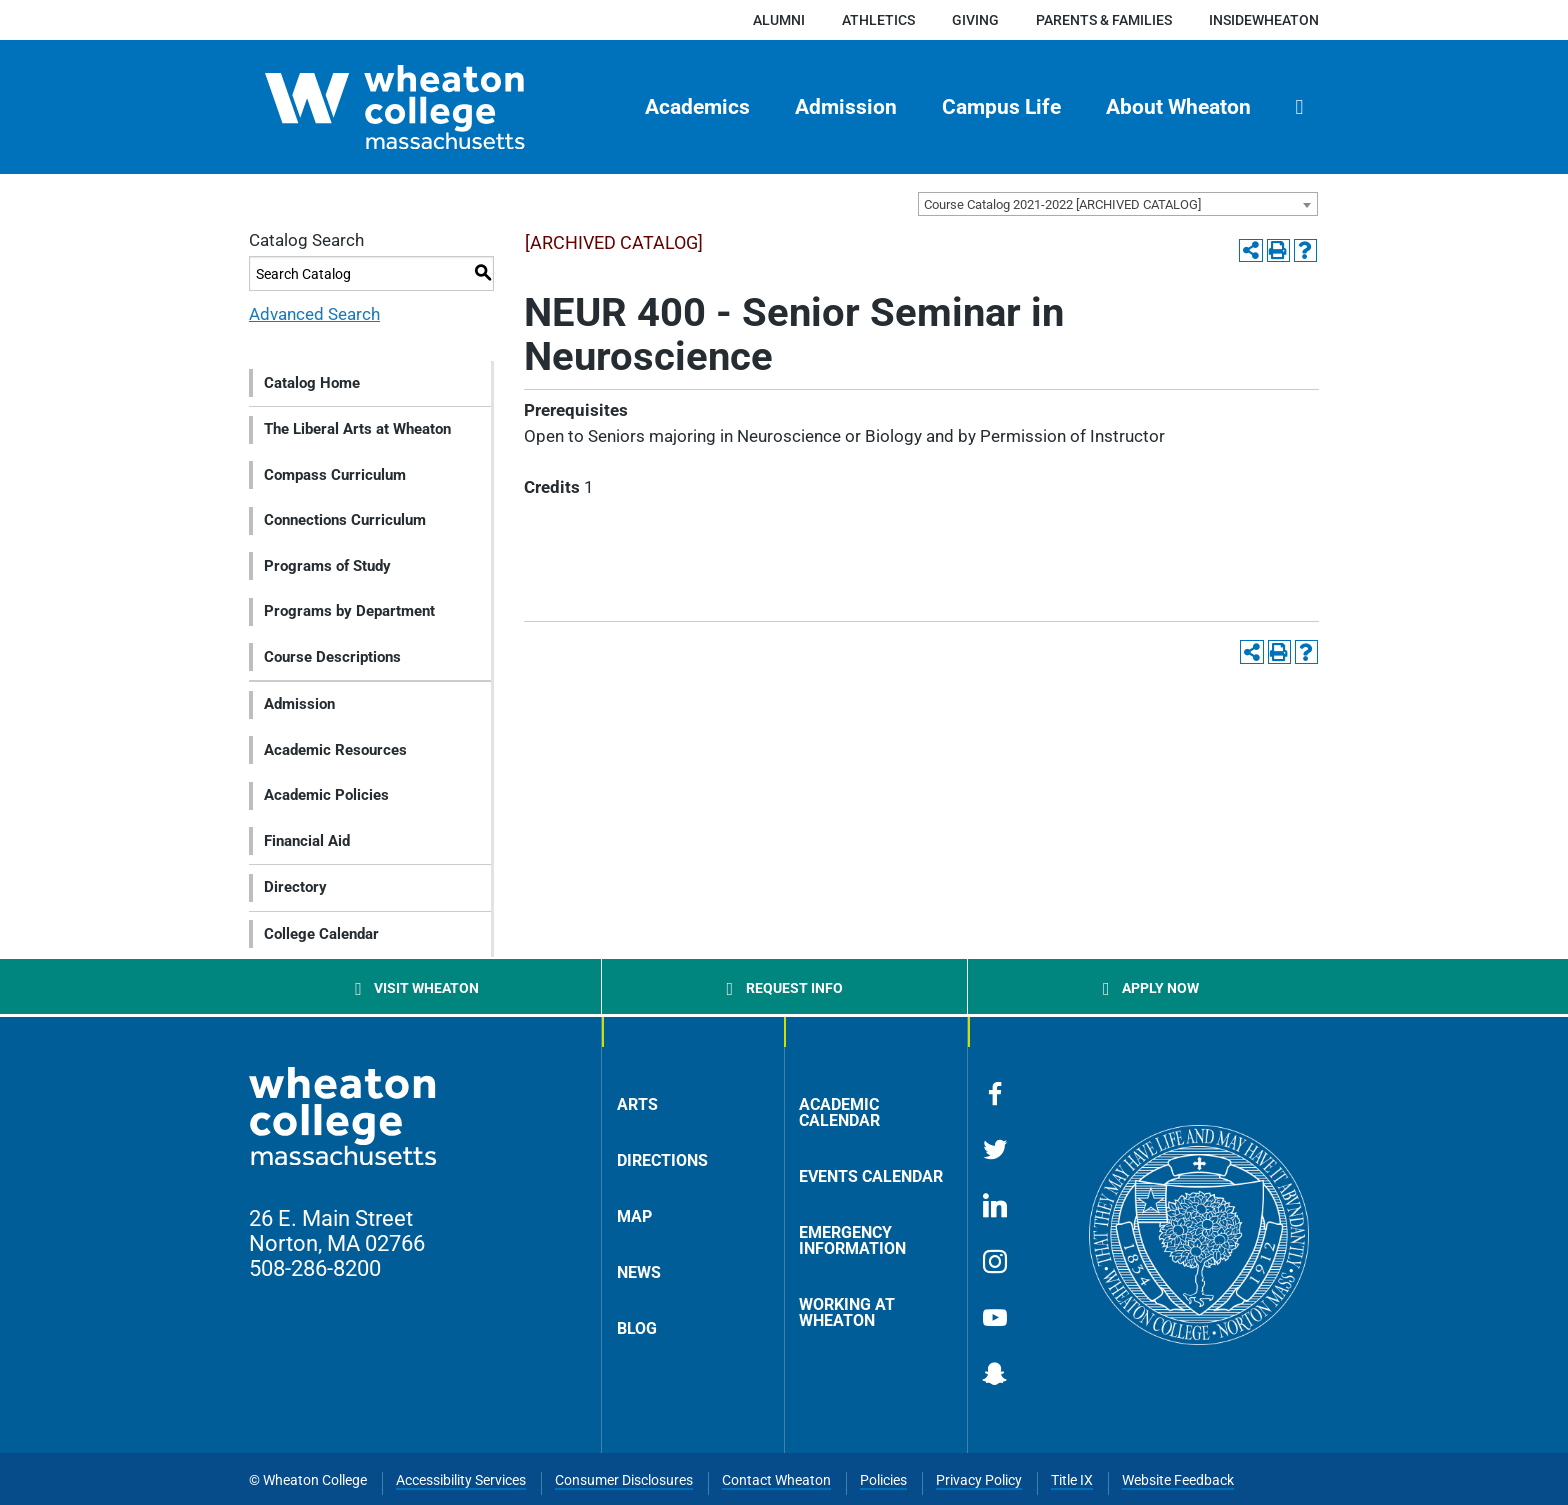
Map (634, 1216)
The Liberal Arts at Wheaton (357, 429)
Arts (637, 1104)
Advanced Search (314, 314)
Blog (637, 1328)
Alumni (779, 20)
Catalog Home (312, 383)
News (639, 1272)
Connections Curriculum (345, 520)
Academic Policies (326, 795)
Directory (295, 887)
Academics (697, 107)
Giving (975, 20)
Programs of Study (327, 566)
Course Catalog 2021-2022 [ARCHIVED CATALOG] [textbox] (1062, 204)
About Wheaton (1178, 107)
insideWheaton (1264, 20)
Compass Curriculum (335, 475)
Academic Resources (335, 750)
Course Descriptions (332, 657)
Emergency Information (852, 1240)
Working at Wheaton (847, 1312)
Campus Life (1001, 107)
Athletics (878, 20)
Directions (662, 1160)
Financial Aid (307, 841)
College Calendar (321, 934)
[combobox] (1118, 204)
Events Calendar (871, 1176)
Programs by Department (349, 611)
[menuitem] (698, 107)
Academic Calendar (839, 1112)
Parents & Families (1104, 20)
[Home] (430, 107)
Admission (846, 107)
